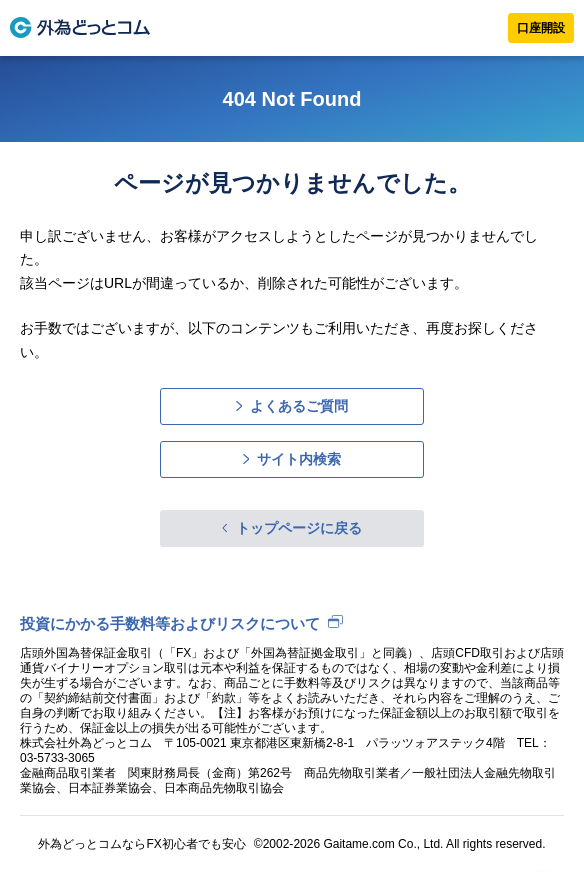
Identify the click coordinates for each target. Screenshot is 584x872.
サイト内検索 (299, 459)
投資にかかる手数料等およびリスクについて (170, 623)
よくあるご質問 (299, 406)
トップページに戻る (299, 528)
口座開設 (541, 28)
